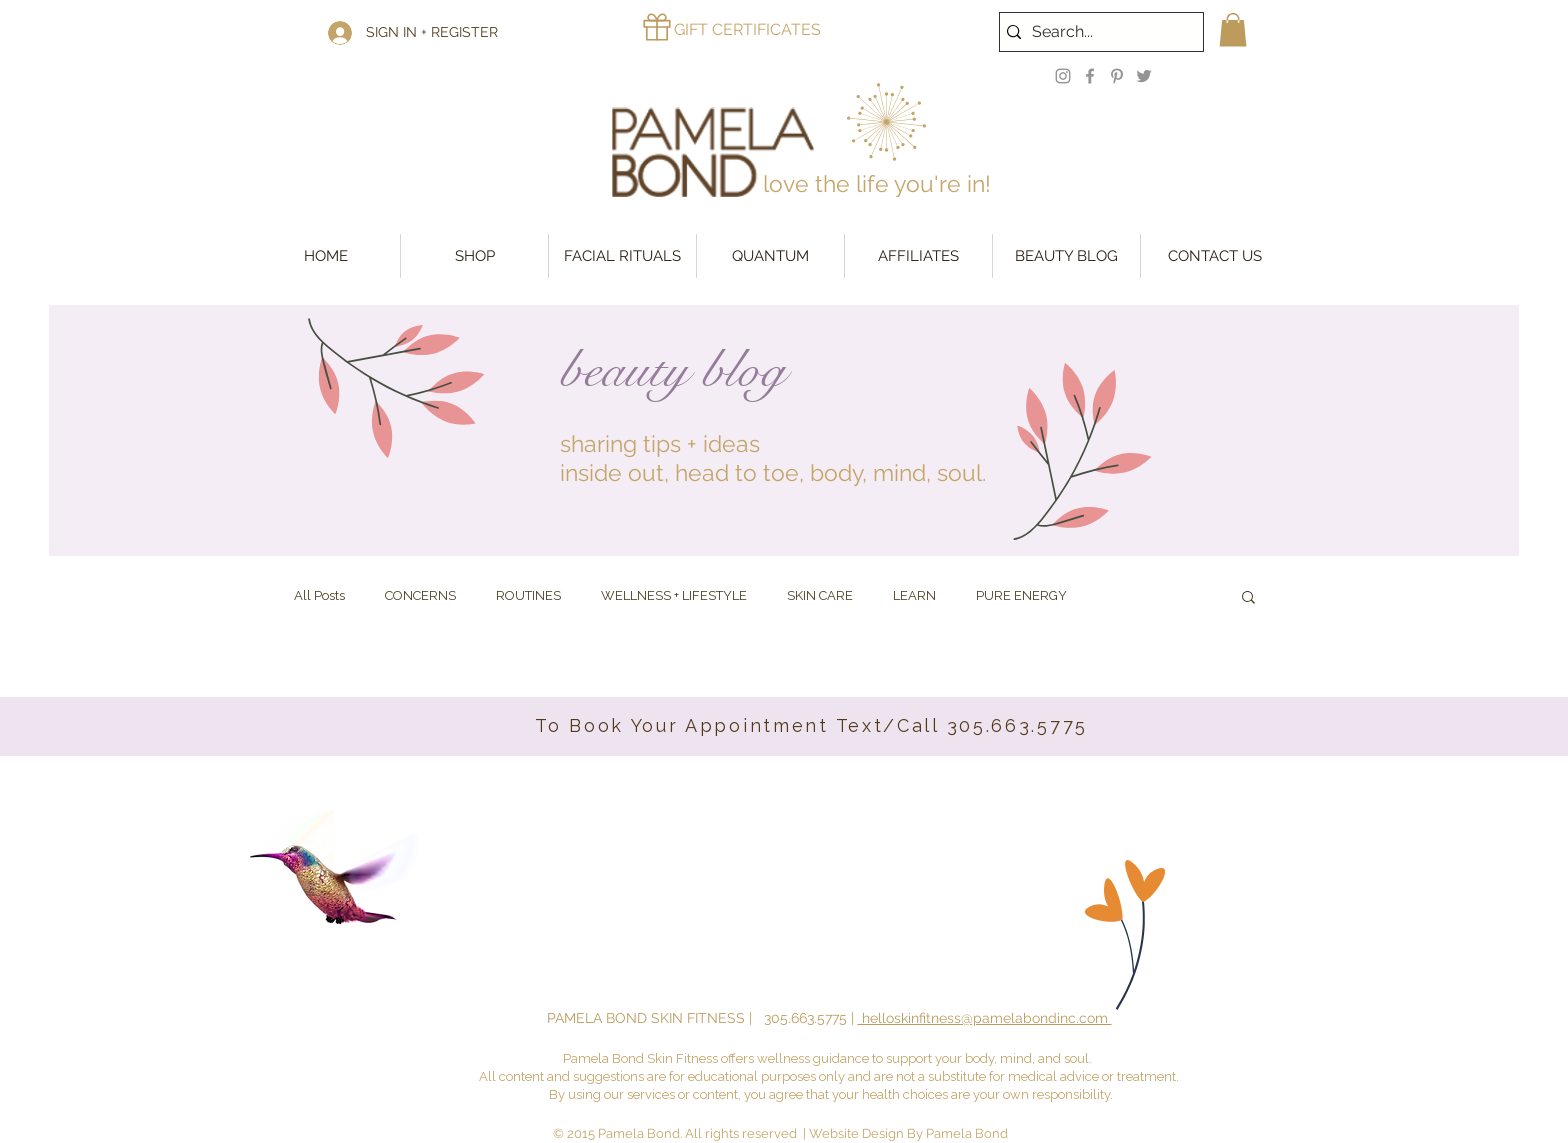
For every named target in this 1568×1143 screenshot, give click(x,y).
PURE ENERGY (1021, 595)
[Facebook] (1090, 76)
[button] (1233, 29)
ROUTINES (528, 595)
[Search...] (1096, 32)
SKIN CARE (820, 595)
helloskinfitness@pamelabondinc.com (985, 1018)
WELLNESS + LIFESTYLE (674, 595)
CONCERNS (420, 595)
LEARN (914, 595)
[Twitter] (1144, 76)
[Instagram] (1063, 76)
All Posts (319, 595)
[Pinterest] (1117, 76)
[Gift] (657, 27)
